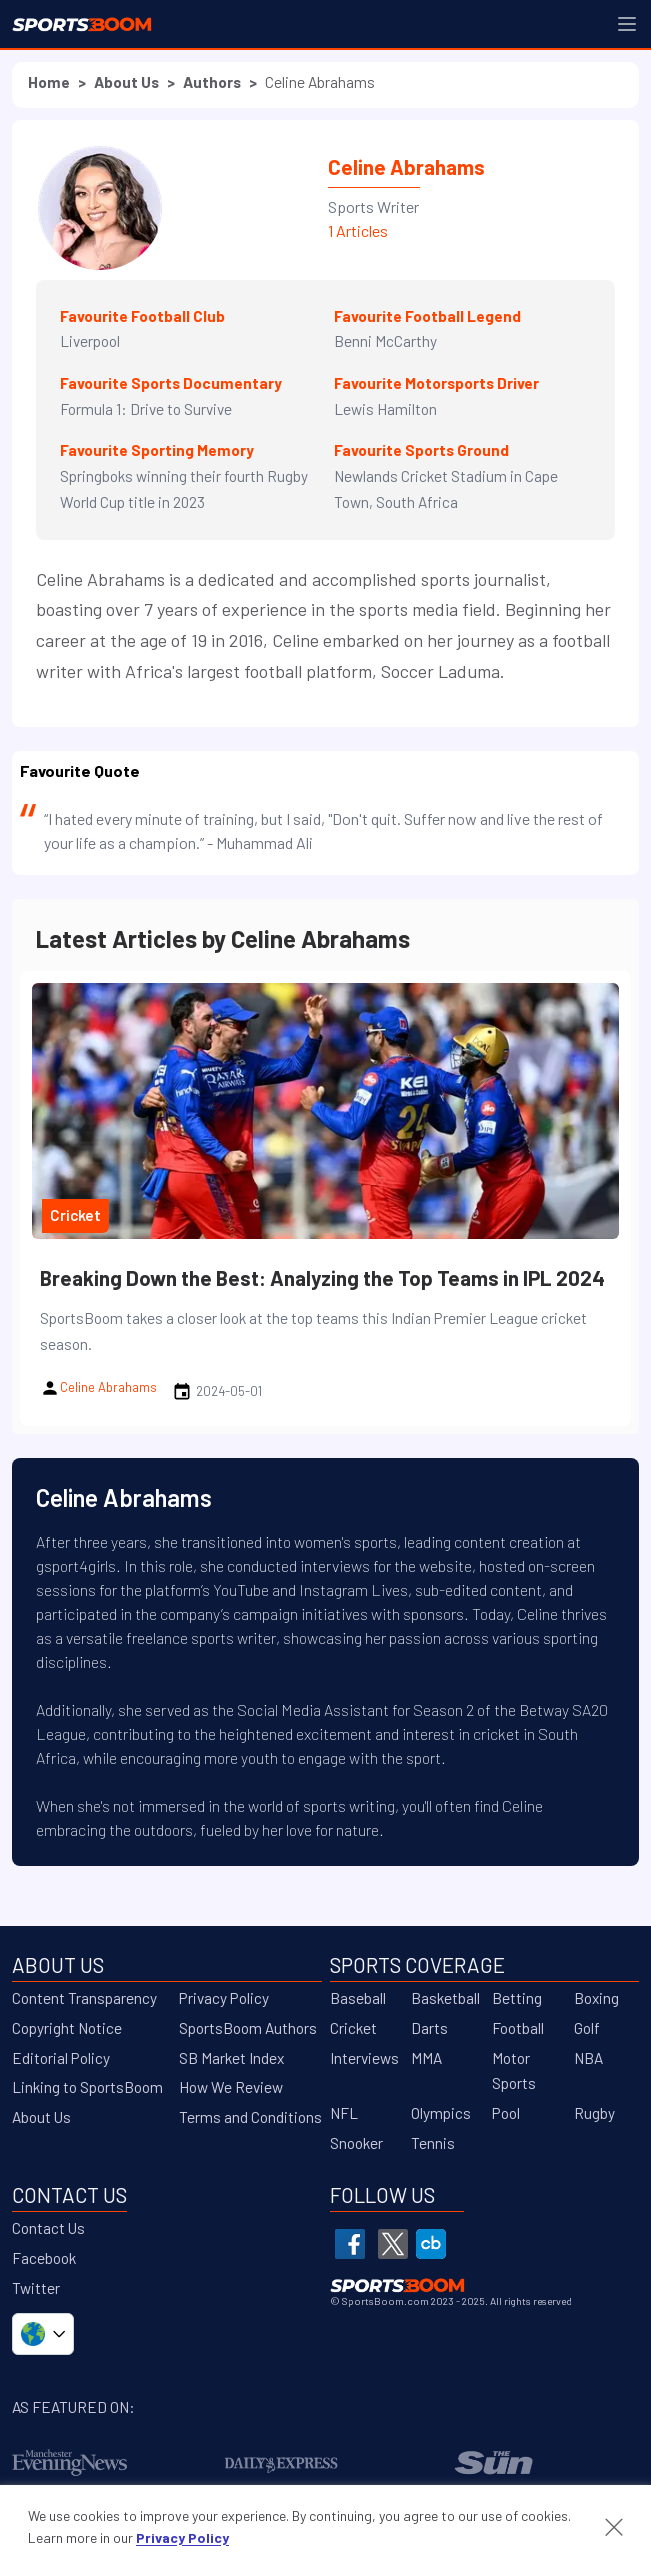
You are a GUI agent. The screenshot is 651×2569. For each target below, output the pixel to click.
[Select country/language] (43, 2334)
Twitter (36, 2288)
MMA (426, 2058)
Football (518, 2028)
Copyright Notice (67, 2028)
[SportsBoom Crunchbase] (431, 2244)
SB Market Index (231, 2058)
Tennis (433, 2143)
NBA (588, 2058)
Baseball (358, 1998)
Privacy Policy (224, 1998)
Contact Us (48, 2228)
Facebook (44, 2258)
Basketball (445, 1998)
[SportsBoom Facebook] (350, 2244)
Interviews (364, 2058)
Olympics (441, 2113)
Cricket (353, 2028)
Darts (429, 2028)
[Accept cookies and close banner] (614, 2527)
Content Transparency (84, 1998)
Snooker (356, 2143)
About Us (126, 82)
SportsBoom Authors (248, 2028)
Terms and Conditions (250, 2117)
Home (49, 82)
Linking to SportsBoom (87, 2087)
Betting (517, 1998)
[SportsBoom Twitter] (393, 2244)
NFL (344, 2113)
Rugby (594, 2113)
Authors (212, 82)
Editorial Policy (61, 2058)
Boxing (596, 1998)
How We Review (231, 2087)
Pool (506, 2113)
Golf (587, 2028)
